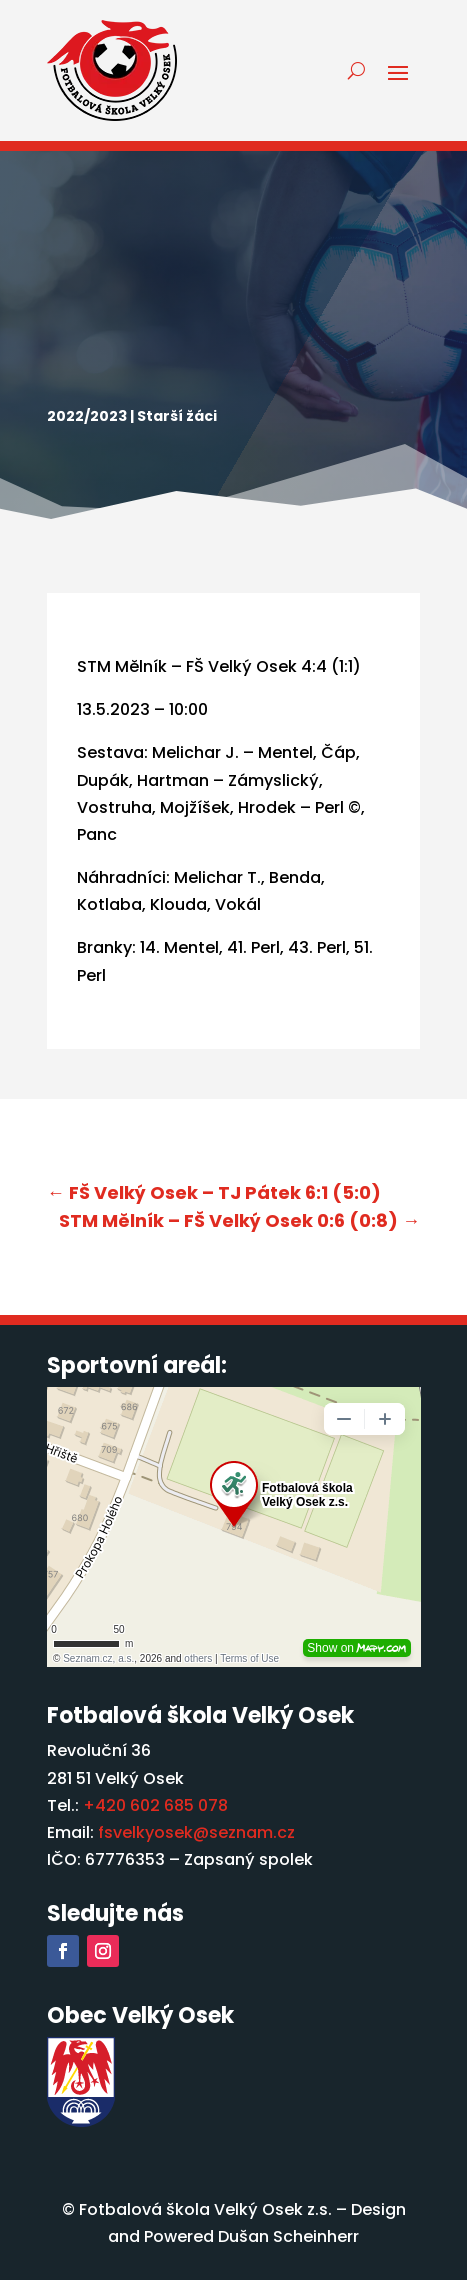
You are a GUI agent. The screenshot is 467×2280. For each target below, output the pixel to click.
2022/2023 (87, 416)
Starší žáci (177, 416)
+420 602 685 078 (155, 1805)
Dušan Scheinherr (288, 2236)
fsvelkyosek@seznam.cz (196, 1832)
